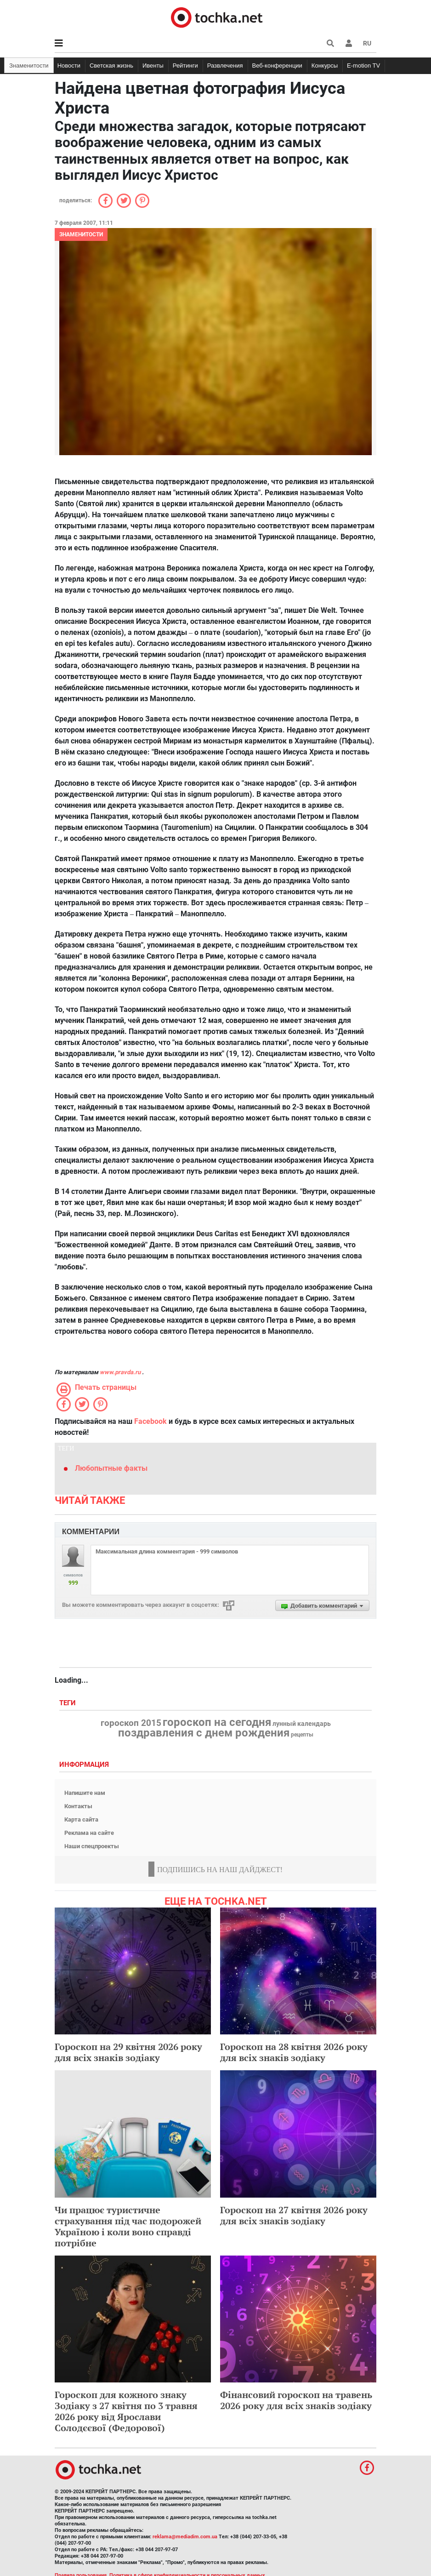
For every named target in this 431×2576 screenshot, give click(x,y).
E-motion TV (363, 65)
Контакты (78, 1806)
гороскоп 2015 (131, 1723)
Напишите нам (84, 1792)
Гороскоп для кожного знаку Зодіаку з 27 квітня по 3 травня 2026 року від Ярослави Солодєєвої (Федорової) (126, 2411)
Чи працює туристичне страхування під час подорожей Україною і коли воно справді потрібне (128, 2226)
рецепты (302, 1734)
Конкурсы (325, 65)
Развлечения (225, 65)
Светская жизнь (111, 65)
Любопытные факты (111, 1468)
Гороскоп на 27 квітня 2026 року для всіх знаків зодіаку (294, 2215)
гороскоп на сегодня (217, 1722)
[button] (349, 43)
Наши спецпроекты (91, 1846)
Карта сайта (81, 1819)
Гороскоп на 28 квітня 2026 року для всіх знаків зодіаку (294, 2052)
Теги (68, 1703)
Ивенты (153, 65)
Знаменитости (29, 65)
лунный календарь (301, 1724)
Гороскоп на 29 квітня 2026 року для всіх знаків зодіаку (128, 2052)
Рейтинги (185, 65)
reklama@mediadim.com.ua (185, 2537)
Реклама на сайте (89, 1832)
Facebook (150, 1421)
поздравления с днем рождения (203, 1732)
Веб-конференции (277, 65)
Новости (68, 65)
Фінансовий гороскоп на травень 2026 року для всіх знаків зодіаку (296, 2400)
